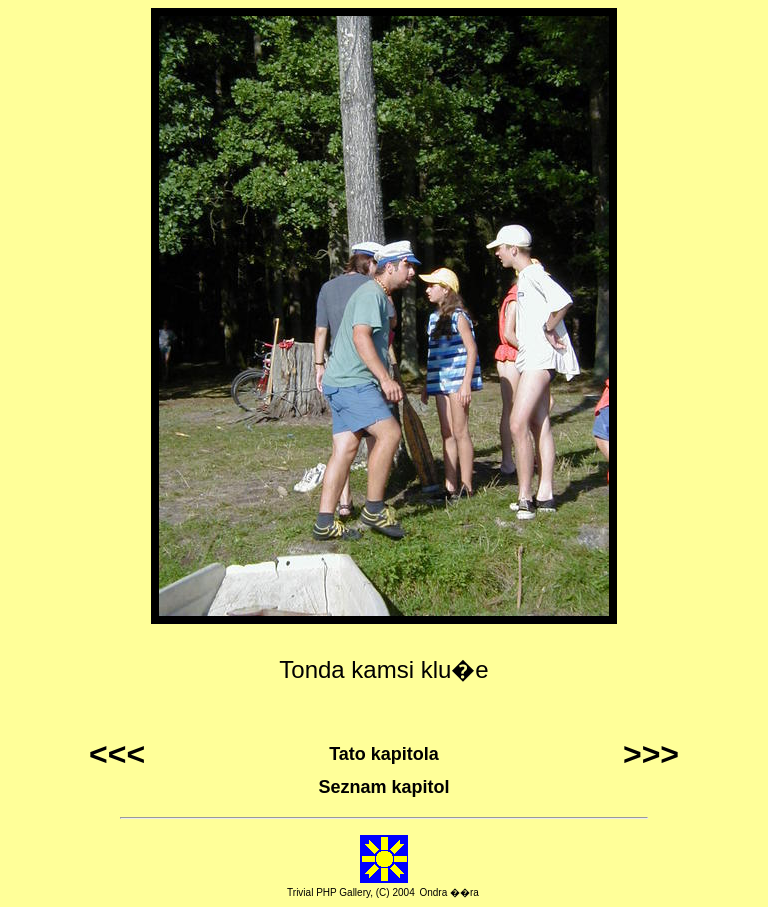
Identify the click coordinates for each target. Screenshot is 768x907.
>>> (651, 754)
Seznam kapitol (383, 787)
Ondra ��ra (448, 892)
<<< (117, 754)
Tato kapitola (384, 754)
